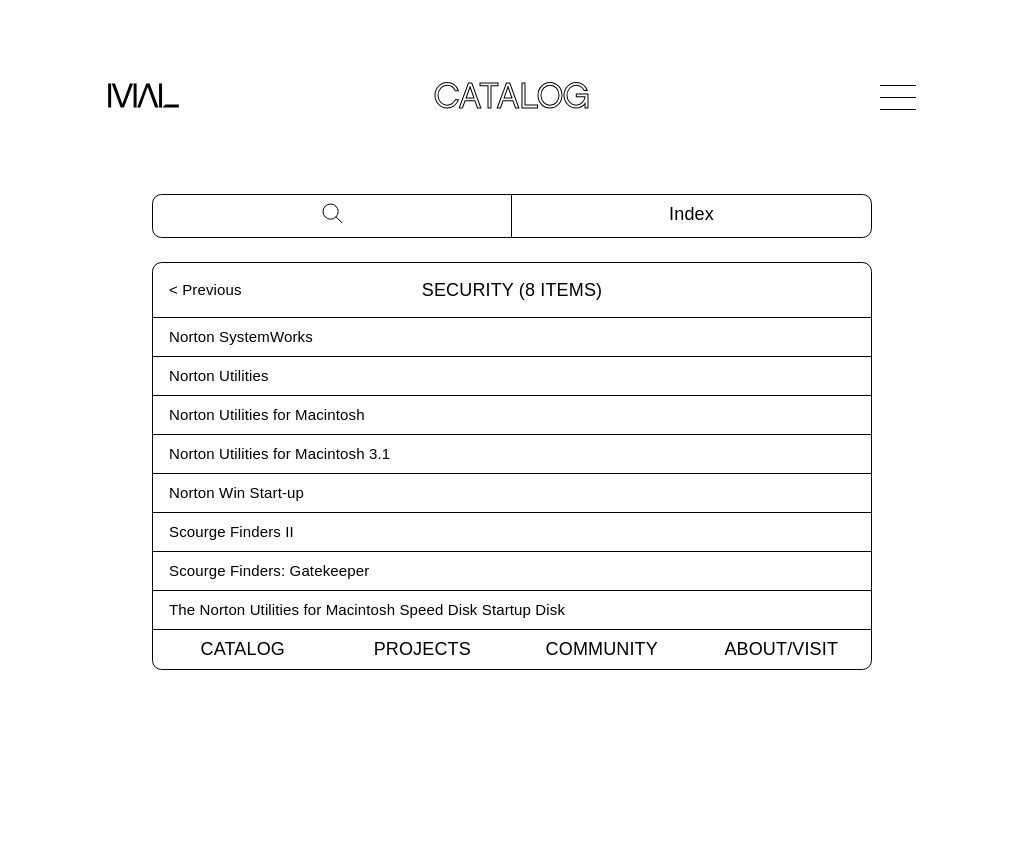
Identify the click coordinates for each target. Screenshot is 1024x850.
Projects (422, 649)
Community (602, 649)
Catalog (243, 649)
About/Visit (781, 649)
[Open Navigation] (898, 97)
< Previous (205, 289)
